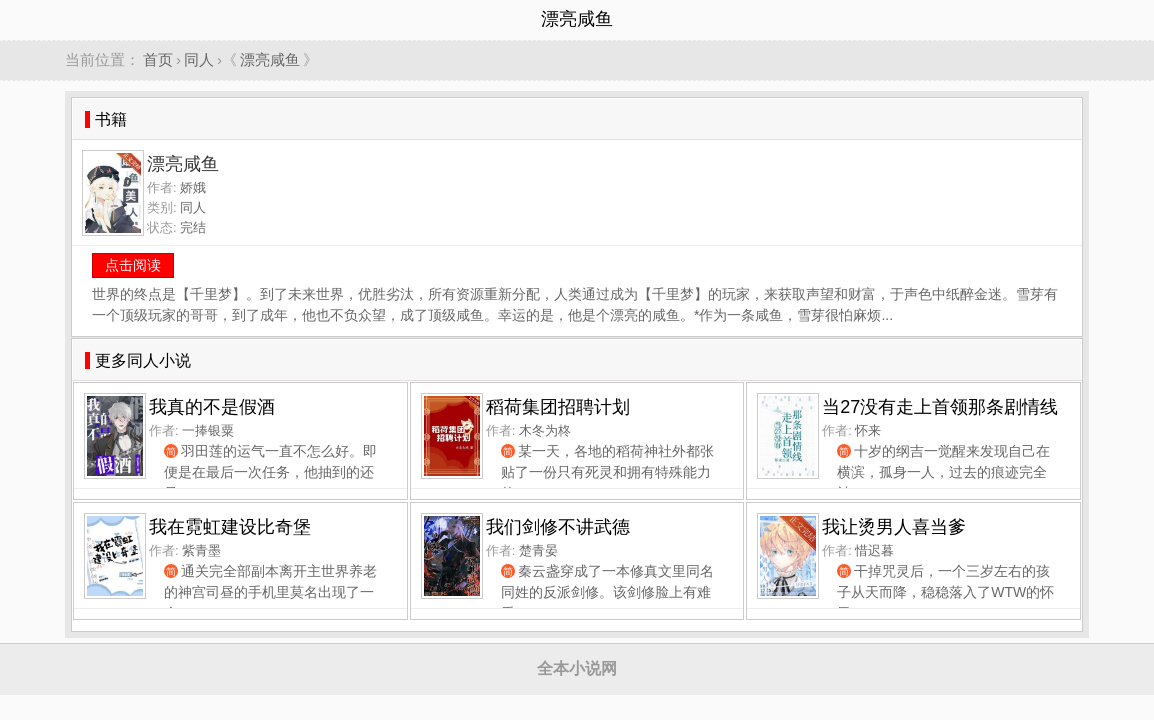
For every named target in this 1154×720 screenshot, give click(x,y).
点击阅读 (133, 265)
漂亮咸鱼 (270, 59)
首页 (158, 59)
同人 (199, 59)
